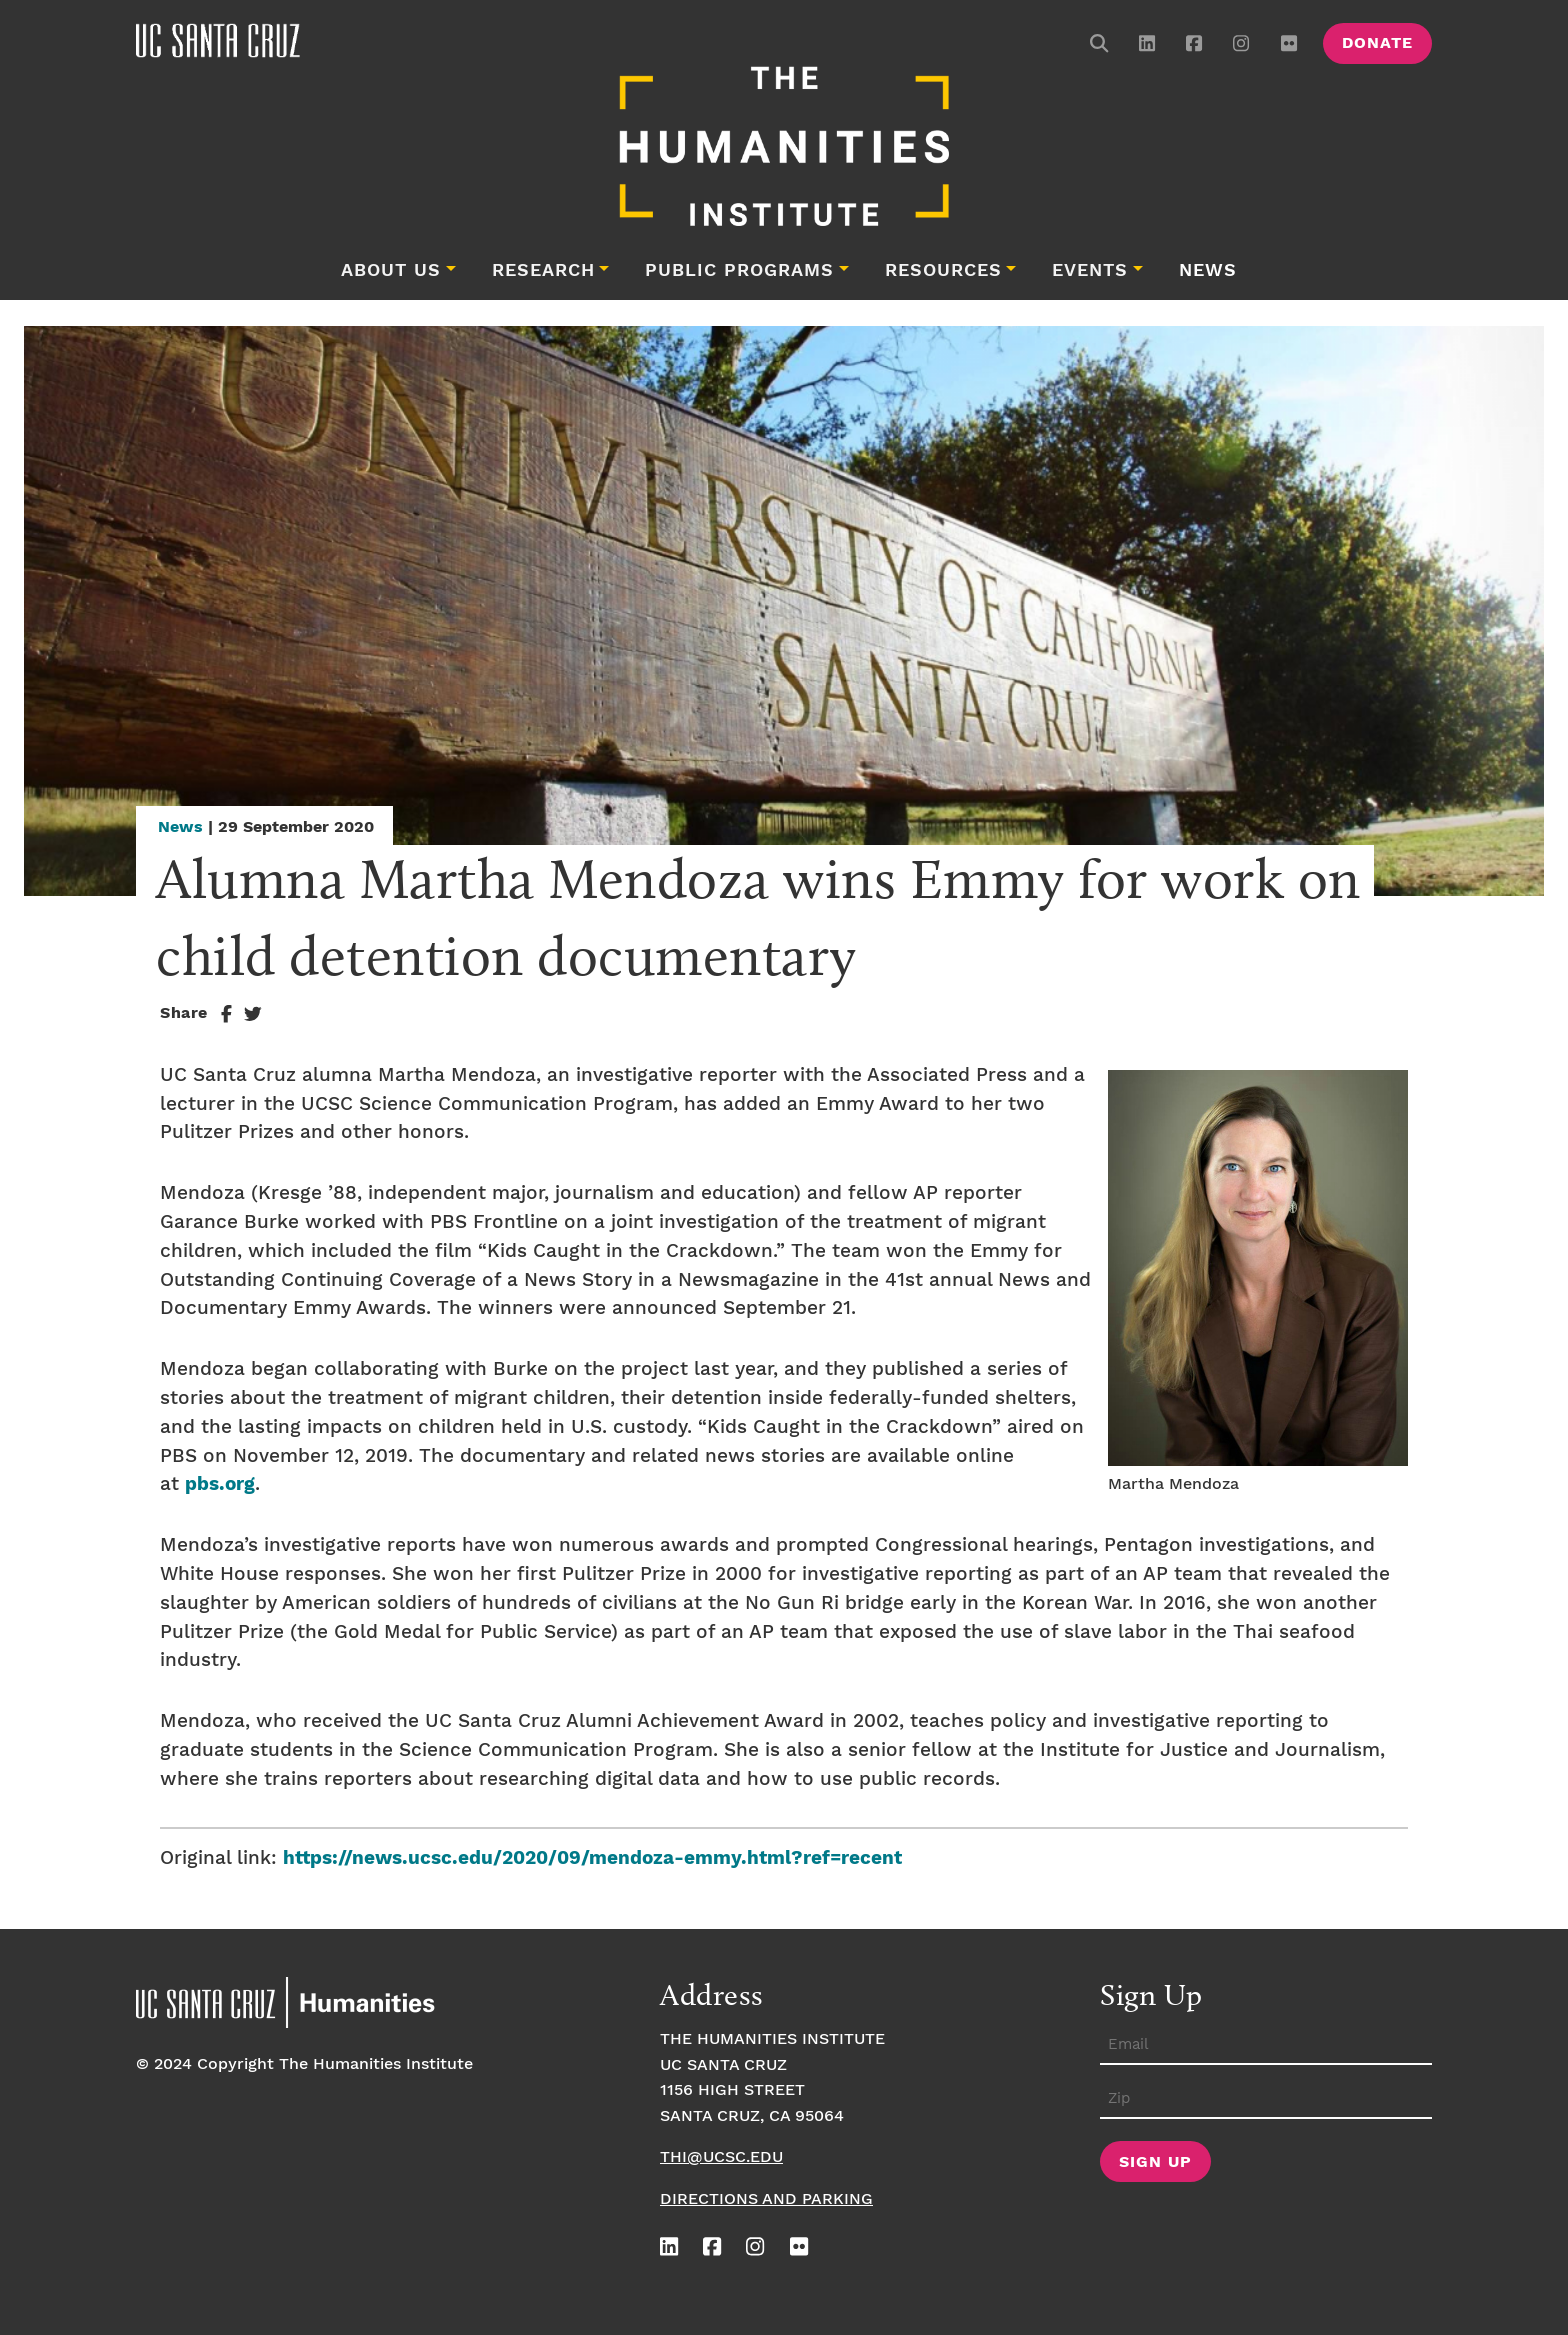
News (1208, 271)
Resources (943, 271)
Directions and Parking (766, 2199)
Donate (1377, 43)
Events (1090, 271)
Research (543, 271)
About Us (391, 271)
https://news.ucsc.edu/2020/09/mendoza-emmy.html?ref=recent (592, 1858)
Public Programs (739, 271)
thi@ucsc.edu (721, 2157)
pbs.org (220, 1484)
